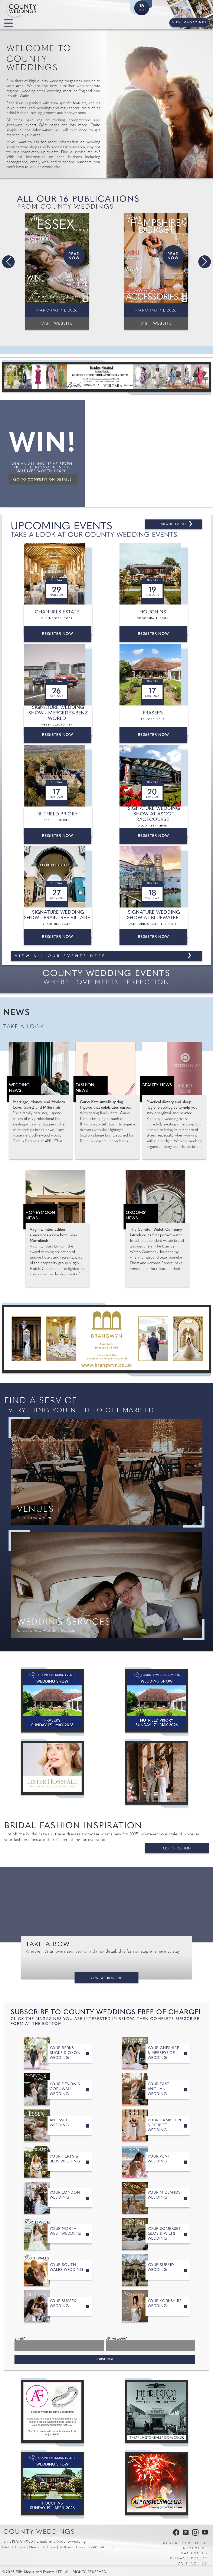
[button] (8, 261)
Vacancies (194, 2553)
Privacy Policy (188, 2558)
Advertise (195, 2548)
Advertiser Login (185, 2543)
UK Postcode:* (116, 2338)
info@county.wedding (67, 2541)
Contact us (192, 2563)
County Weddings (39, 2532)
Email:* (19, 2338)
